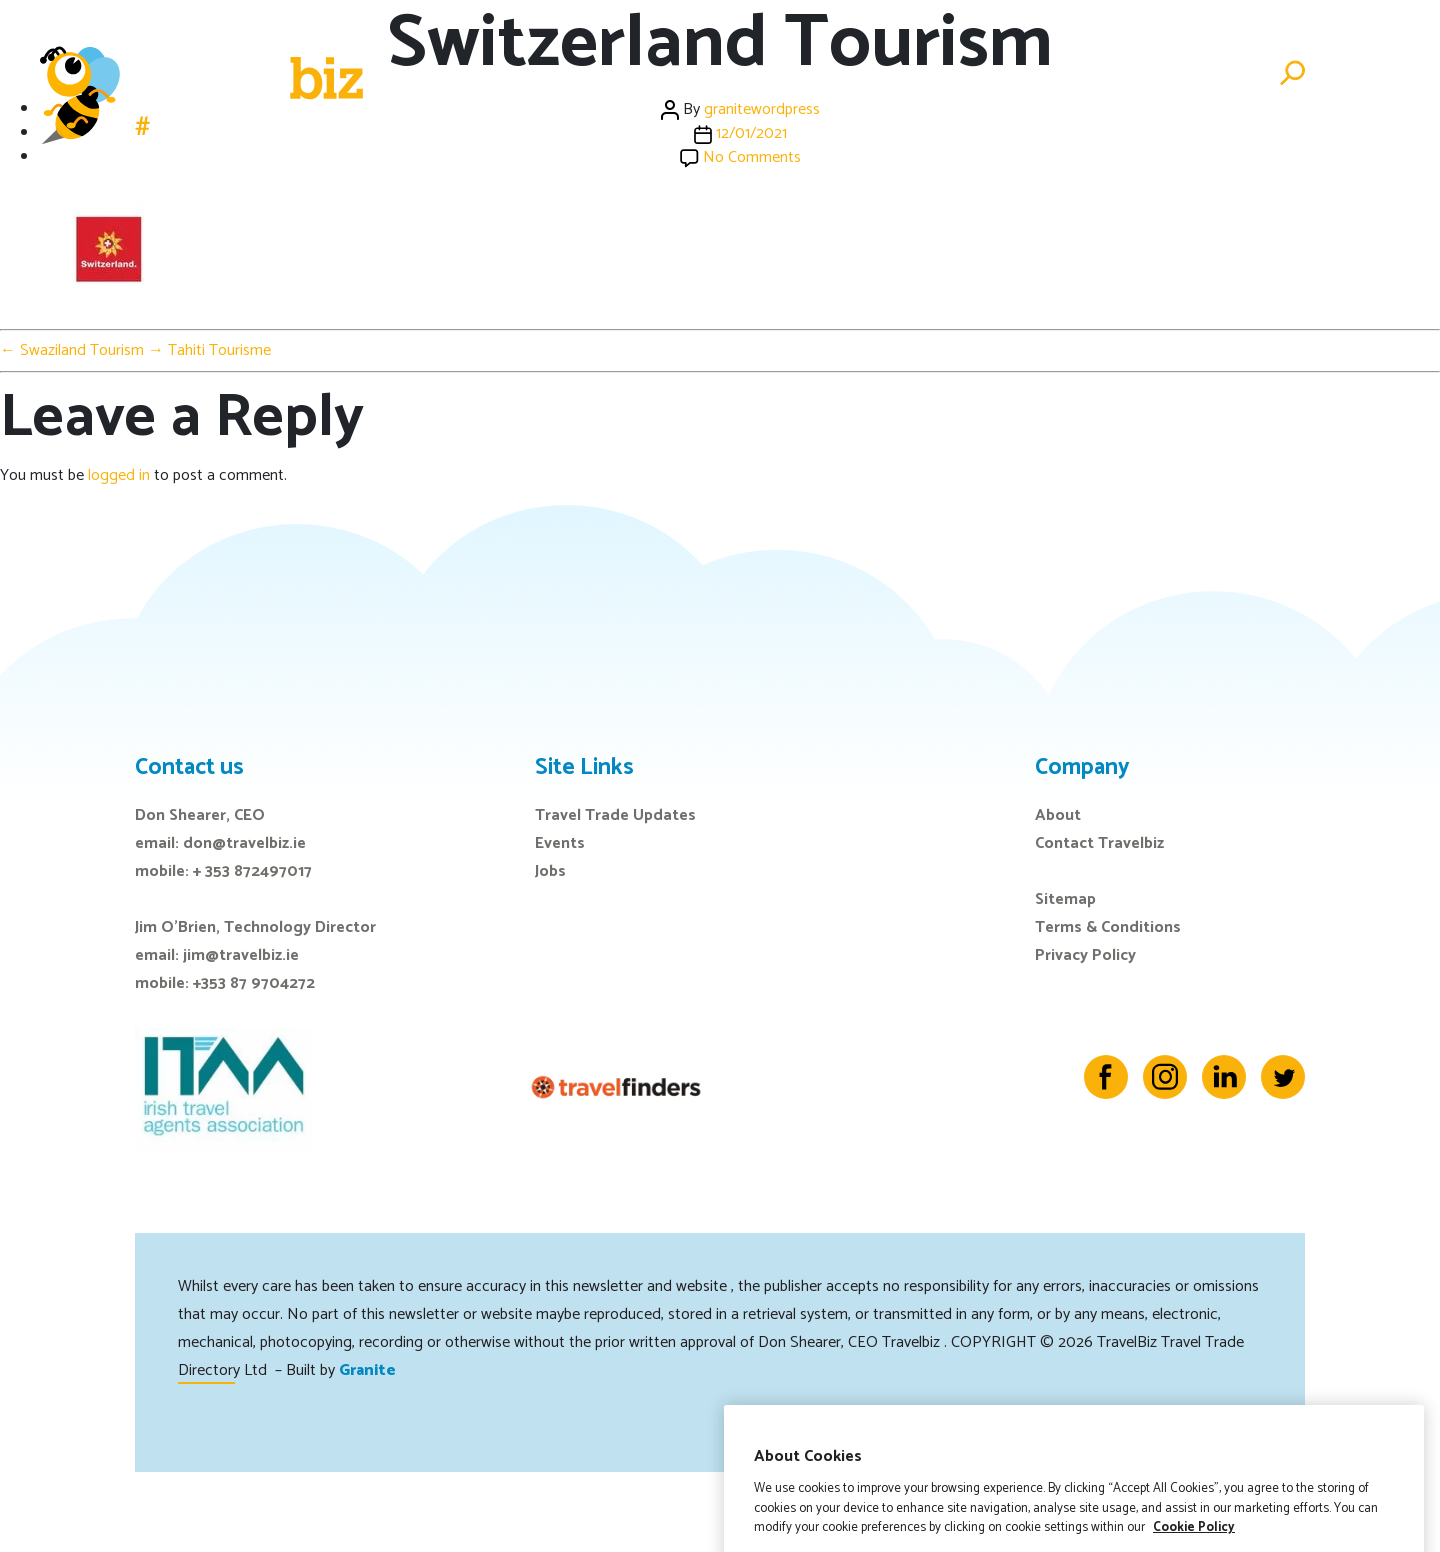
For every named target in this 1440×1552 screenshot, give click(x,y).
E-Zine (951, 73)
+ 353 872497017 (252, 871)
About (1058, 815)
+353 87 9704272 (254, 983)
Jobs (1018, 73)
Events (873, 73)
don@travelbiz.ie (244, 843)
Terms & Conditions (1108, 927)
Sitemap (1065, 899)
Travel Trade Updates (615, 815)
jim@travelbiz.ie (241, 955)
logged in (119, 475)
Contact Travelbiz (1099, 843)
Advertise (1212, 73)
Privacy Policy (1085, 955)
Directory (1103, 73)
